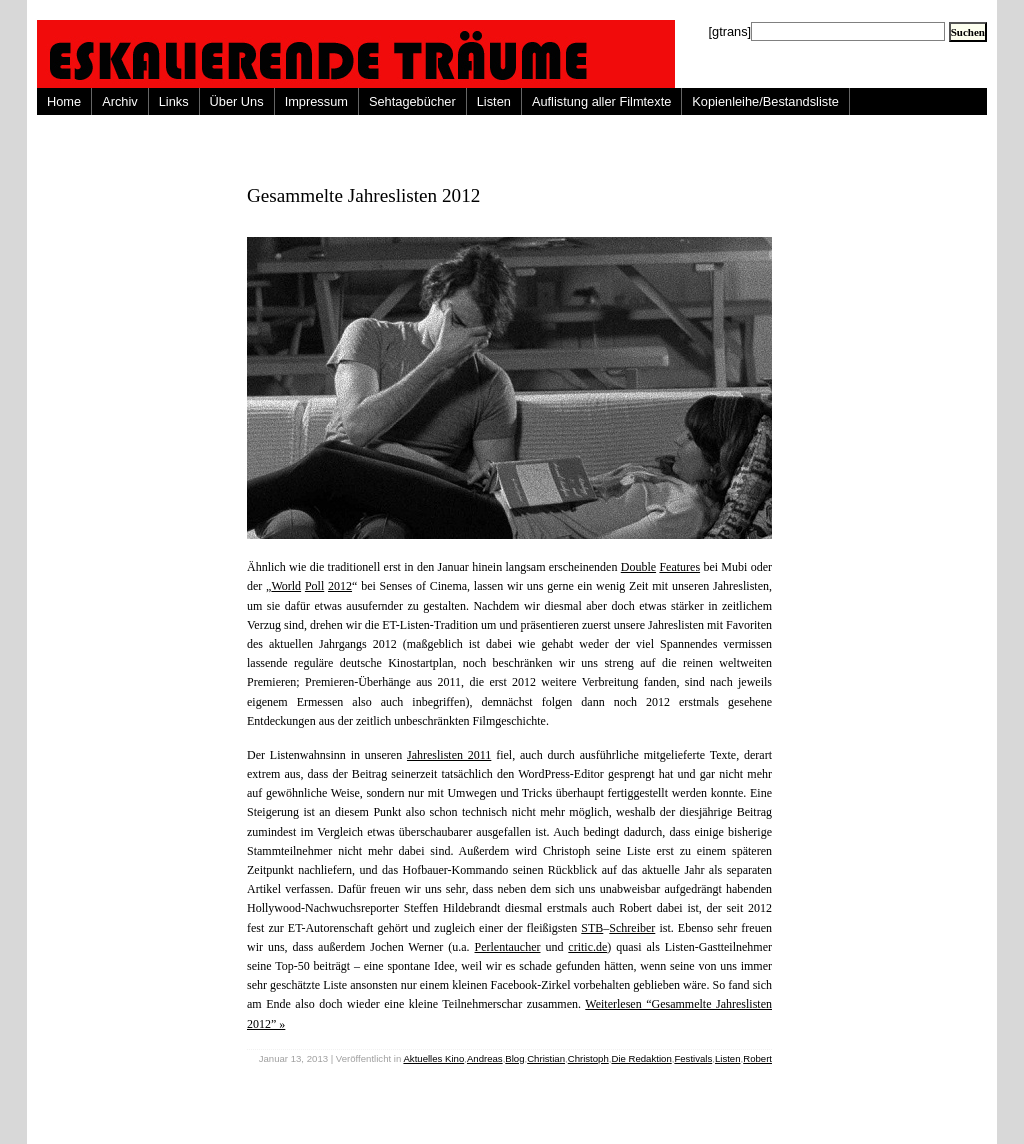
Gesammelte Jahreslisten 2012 (363, 195)
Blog (514, 1058)
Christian (546, 1058)
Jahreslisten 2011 (449, 755)
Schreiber (632, 928)
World (286, 586)
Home (64, 101)
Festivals (693, 1058)
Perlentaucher (508, 947)
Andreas (485, 1058)
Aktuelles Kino (433, 1058)
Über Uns (237, 101)
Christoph (588, 1058)
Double (638, 567)
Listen (494, 101)
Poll (314, 586)
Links (174, 101)
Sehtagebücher (412, 101)
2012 (340, 586)
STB (592, 928)
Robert (757, 1058)
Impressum (316, 101)
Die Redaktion (641, 1058)
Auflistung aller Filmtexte (601, 101)
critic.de (587, 947)
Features (679, 567)
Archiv (120, 101)
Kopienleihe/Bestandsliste (765, 101)
